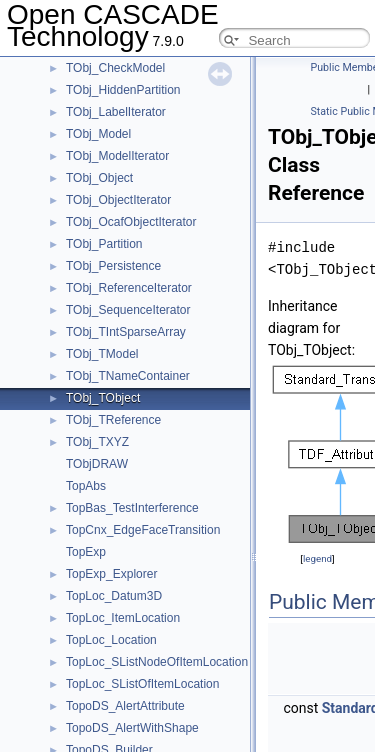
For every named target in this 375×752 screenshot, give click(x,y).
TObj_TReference (113, 420)
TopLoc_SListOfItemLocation (142, 684)
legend (317, 558)
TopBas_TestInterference (132, 508)
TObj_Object (99, 178)
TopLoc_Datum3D (114, 596)
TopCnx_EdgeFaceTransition (143, 530)
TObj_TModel (102, 354)
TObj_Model (98, 134)
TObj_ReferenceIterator (129, 288)
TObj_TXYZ (97, 442)
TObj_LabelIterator (116, 112)
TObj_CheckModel (115, 68)
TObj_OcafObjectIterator (131, 222)
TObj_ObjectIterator (118, 200)
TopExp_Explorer (111, 574)
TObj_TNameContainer (128, 376)
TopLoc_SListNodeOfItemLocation (157, 662)
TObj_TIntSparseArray (126, 332)
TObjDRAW (97, 464)
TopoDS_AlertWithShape (132, 728)
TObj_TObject (103, 398)
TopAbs (86, 486)
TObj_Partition (104, 244)
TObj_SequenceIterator (128, 310)
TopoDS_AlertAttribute (125, 706)
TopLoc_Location (111, 640)
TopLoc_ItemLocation (123, 618)
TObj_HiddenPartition (123, 90)
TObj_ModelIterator (117, 156)
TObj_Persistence (113, 266)
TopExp (86, 552)
